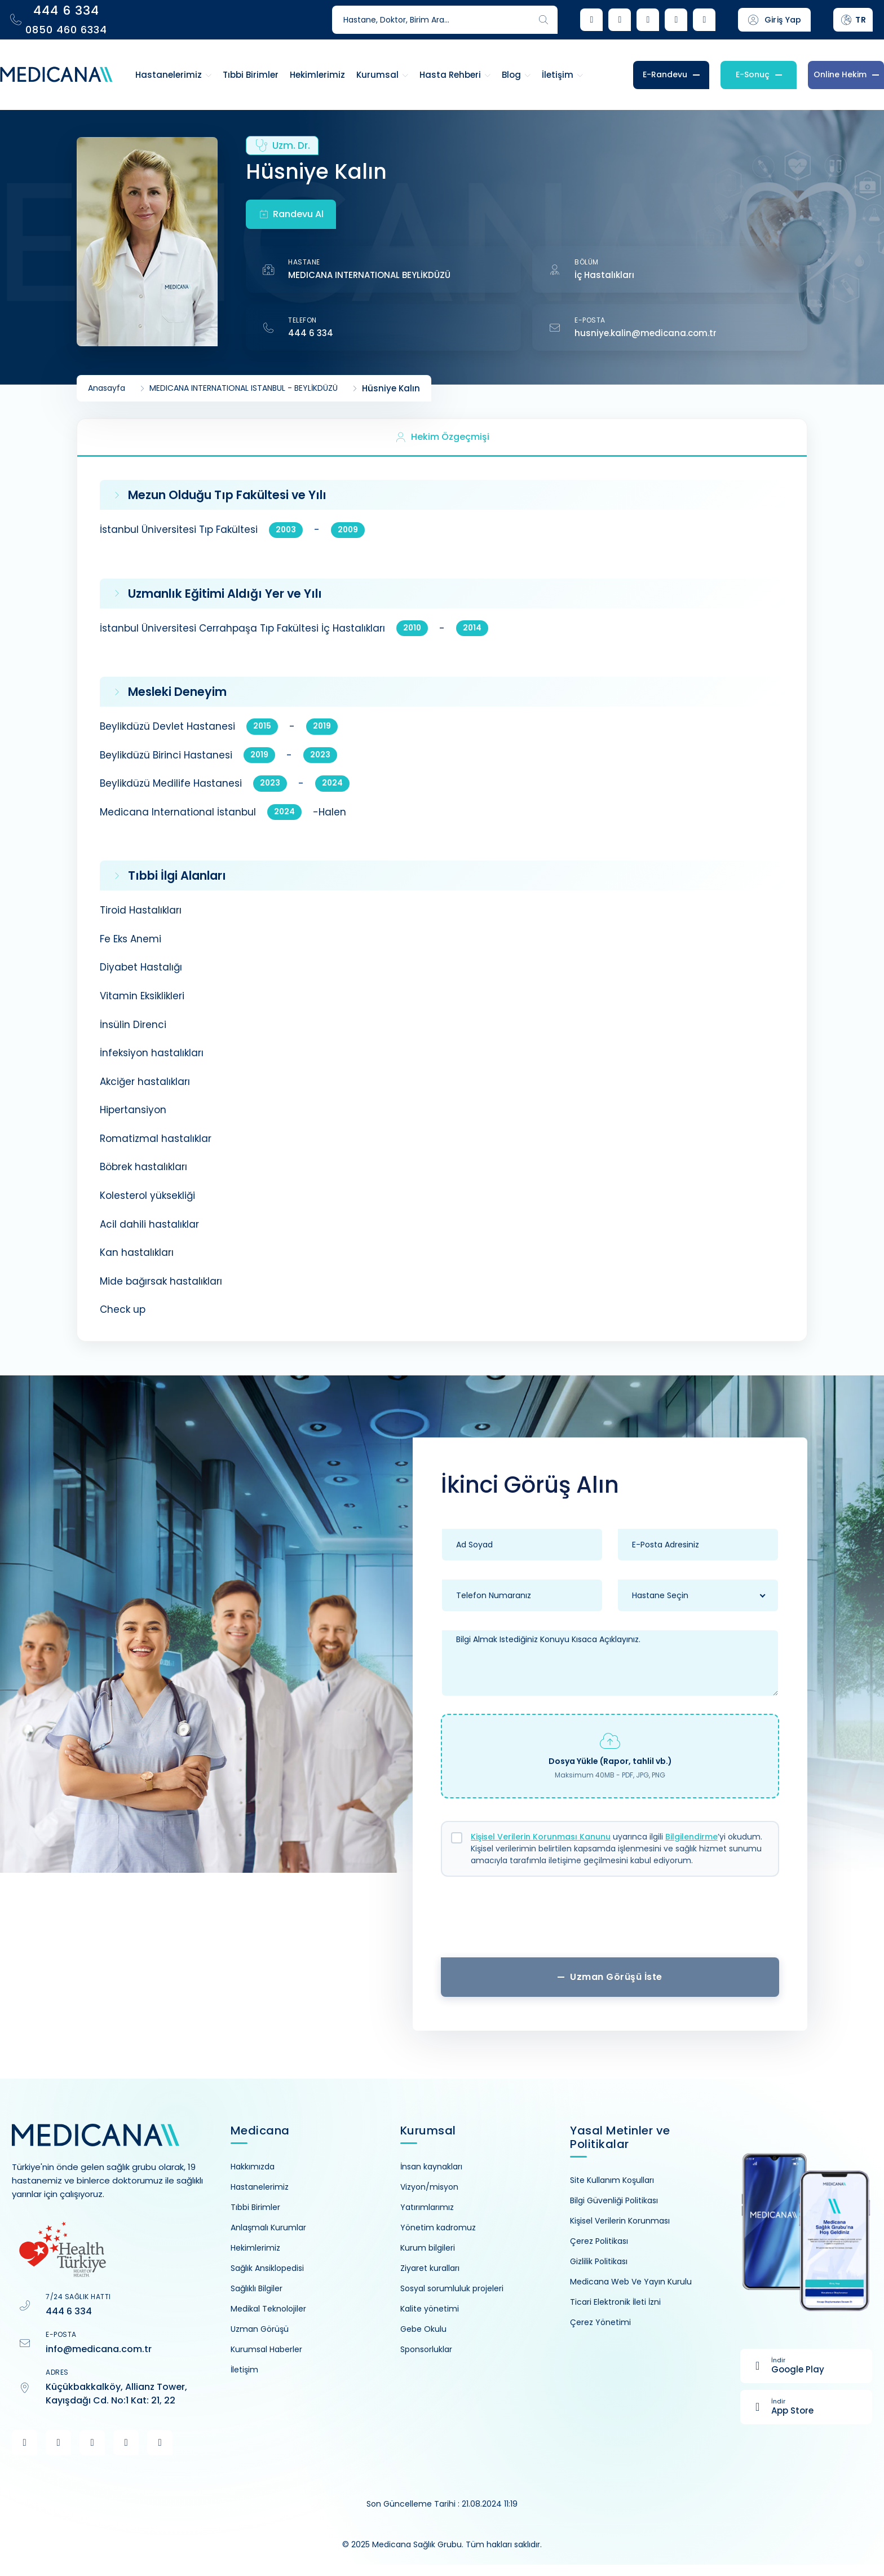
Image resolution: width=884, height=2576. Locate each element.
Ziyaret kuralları (429, 2268)
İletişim (244, 2369)
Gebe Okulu (423, 2329)
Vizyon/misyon (429, 2187)
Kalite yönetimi (429, 2308)
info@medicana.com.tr (99, 2349)
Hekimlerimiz (255, 2247)
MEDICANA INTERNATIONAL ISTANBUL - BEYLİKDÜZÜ (243, 388)
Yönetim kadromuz (438, 2227)
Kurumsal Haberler (266, 2349)
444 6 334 (310, 333)
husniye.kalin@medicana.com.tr (645, 333)
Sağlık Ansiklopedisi (267, 2268)
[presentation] (610, 1921)
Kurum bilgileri (427, 2247)
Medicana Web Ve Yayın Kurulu (631, 2281)
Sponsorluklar (426, 2349)
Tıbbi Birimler (255, 2207)
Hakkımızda (253, 2166)
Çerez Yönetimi (600, 2322)
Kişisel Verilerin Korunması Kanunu (541, 1836)
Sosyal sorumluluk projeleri (451, 2288)
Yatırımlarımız (427, 2207)
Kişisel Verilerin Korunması (620, 2220)
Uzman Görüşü (260, 2329)
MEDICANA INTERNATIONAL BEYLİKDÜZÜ (369, 275)
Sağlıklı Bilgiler (256, 2288)
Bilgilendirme (691, 1836)
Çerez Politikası (599, 2241)
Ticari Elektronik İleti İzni (615, 2302)
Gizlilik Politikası (598, 2261)
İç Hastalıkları (604, 275)
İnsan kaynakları (431, 2166)
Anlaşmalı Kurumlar (268, 2227)
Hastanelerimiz (260, 2187)
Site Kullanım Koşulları (612, 2180)
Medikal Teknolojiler (268, 2308)
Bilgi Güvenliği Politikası (614, 2200)
